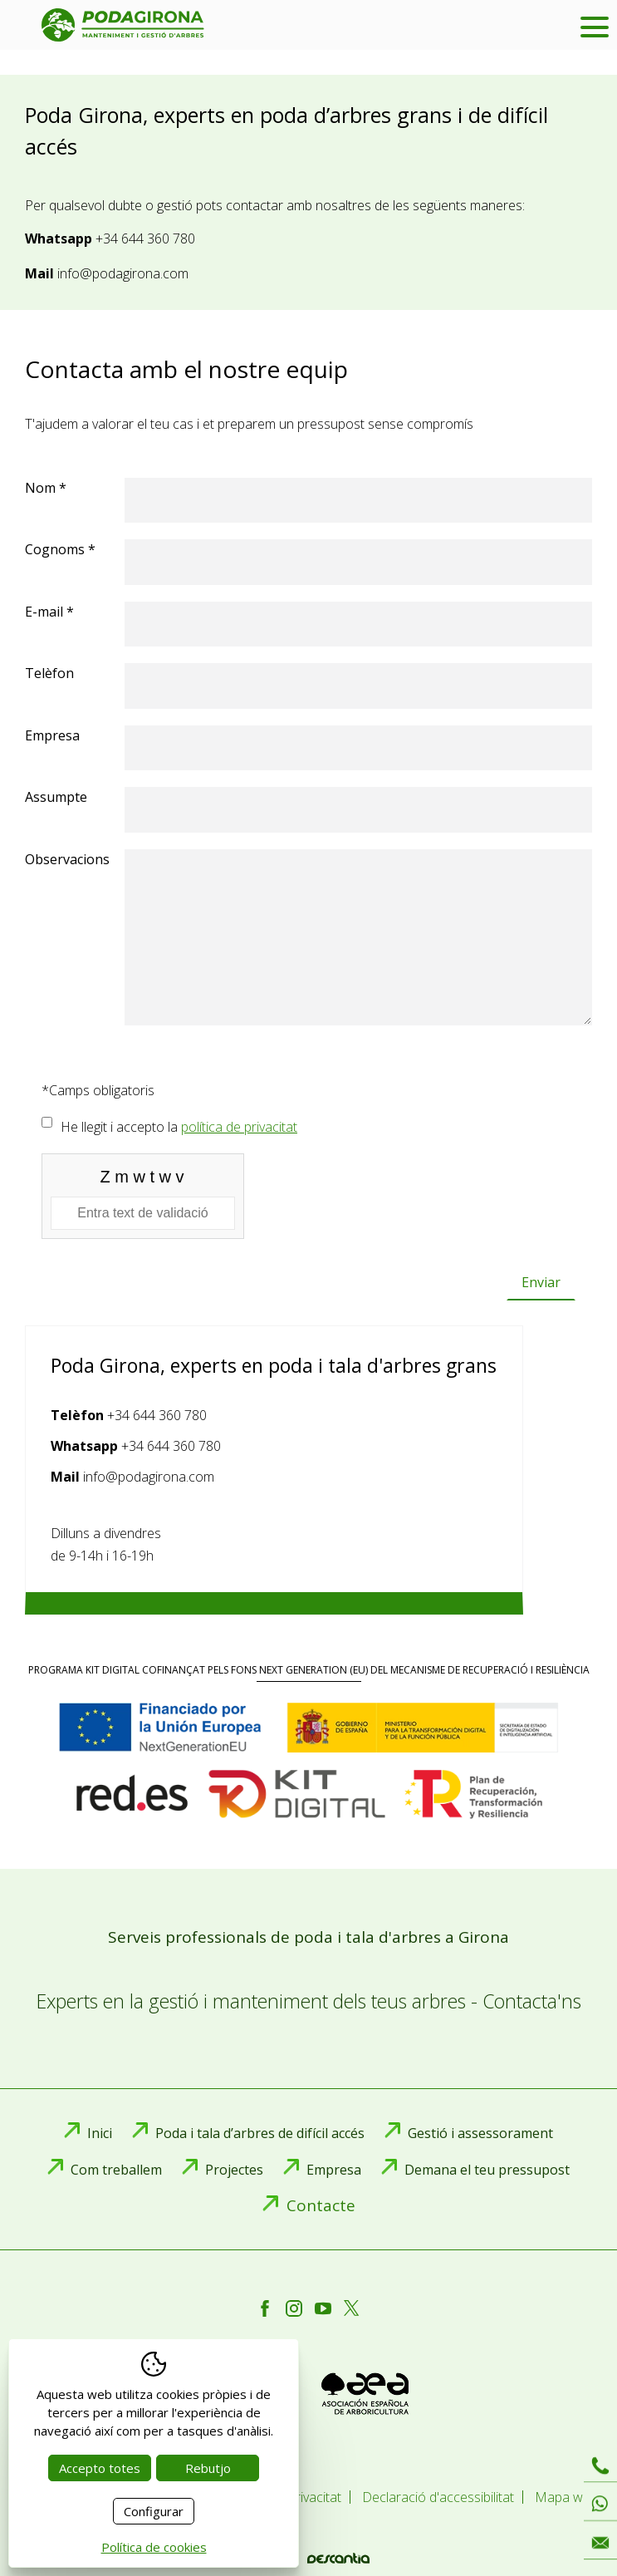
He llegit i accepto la (179, 1127)
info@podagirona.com (123, 273)
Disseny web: (309, 2558)
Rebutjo (208, 2468)
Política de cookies (154, 2547)
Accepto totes (99, 2468)
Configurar (154, 2511)
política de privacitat (239, 1127)
